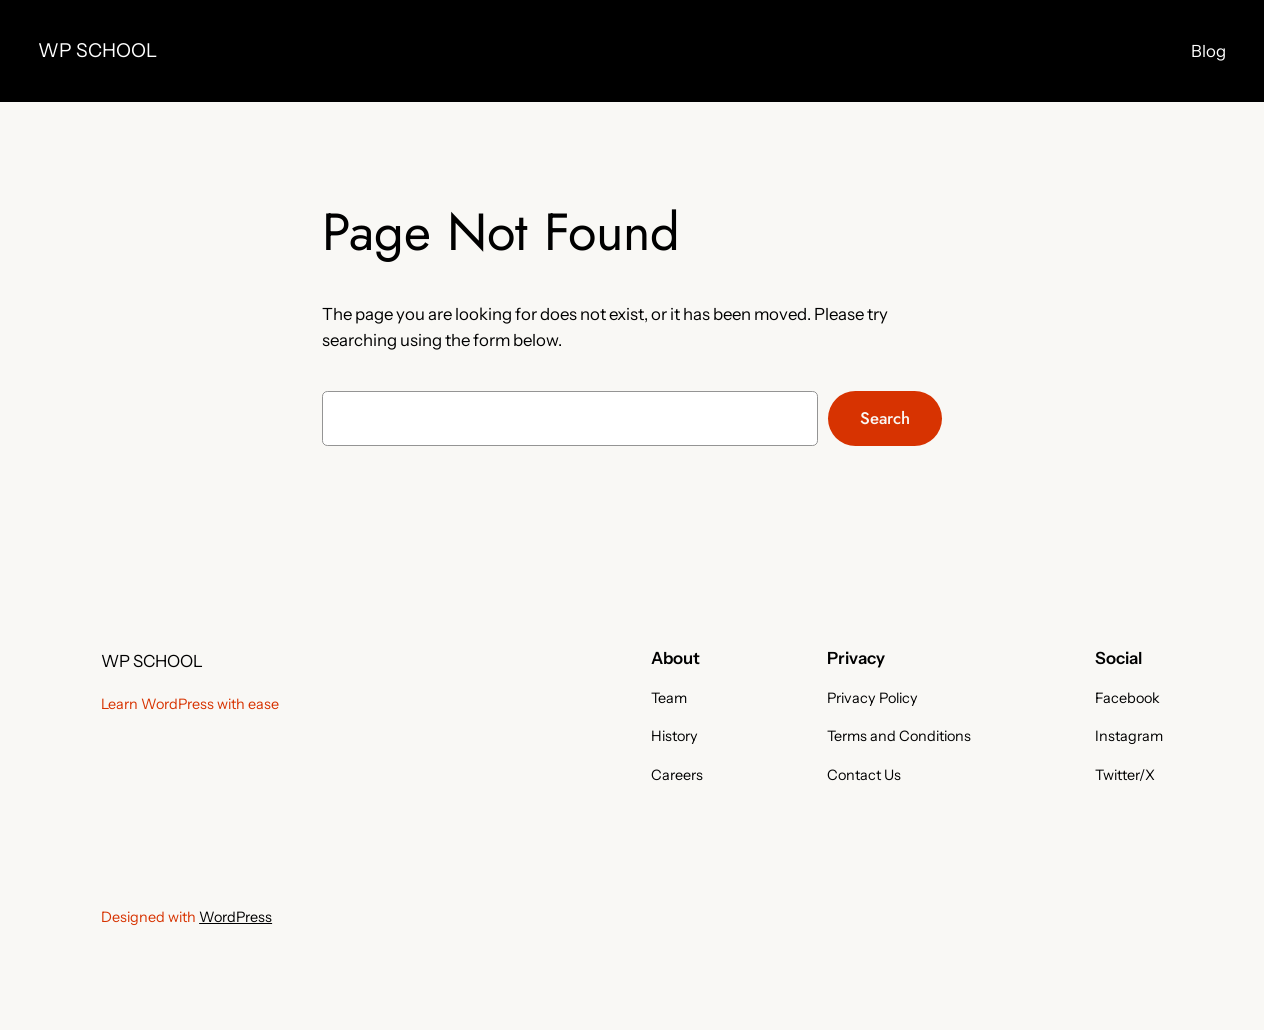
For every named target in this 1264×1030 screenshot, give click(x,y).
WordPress (235, 917)
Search (885, 418)
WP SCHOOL (97, 50)
